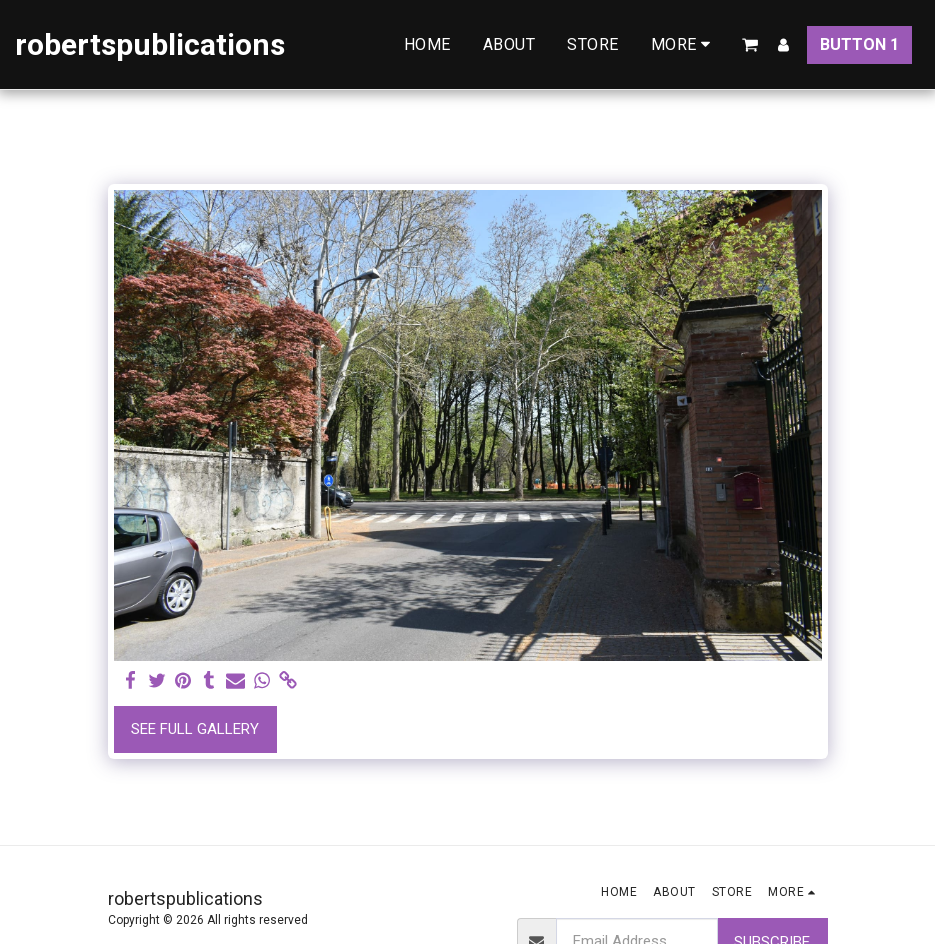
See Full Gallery (195, 729)
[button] (750, 45)
